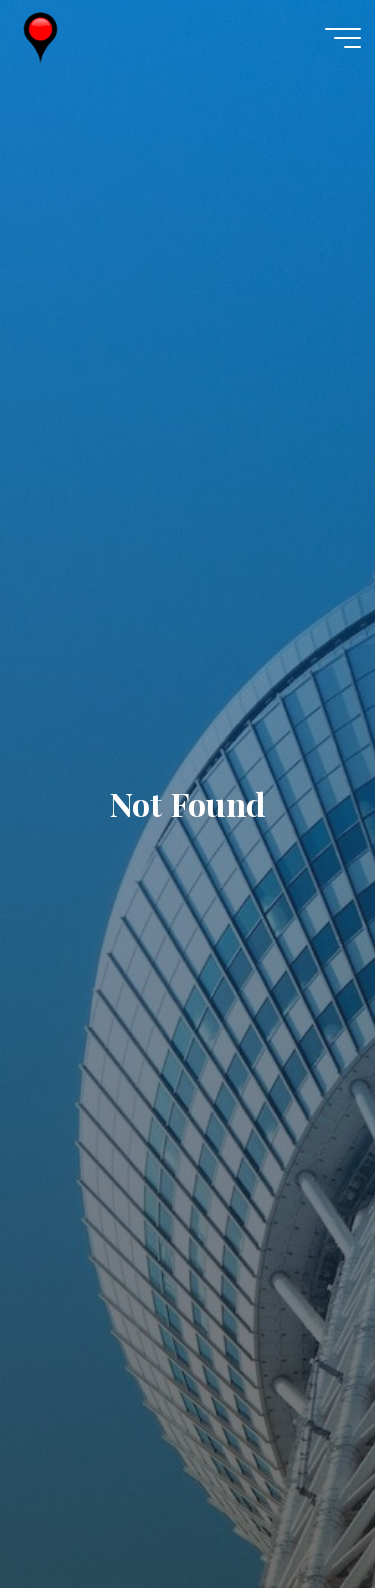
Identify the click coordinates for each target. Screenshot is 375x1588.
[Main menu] (343, 38)
